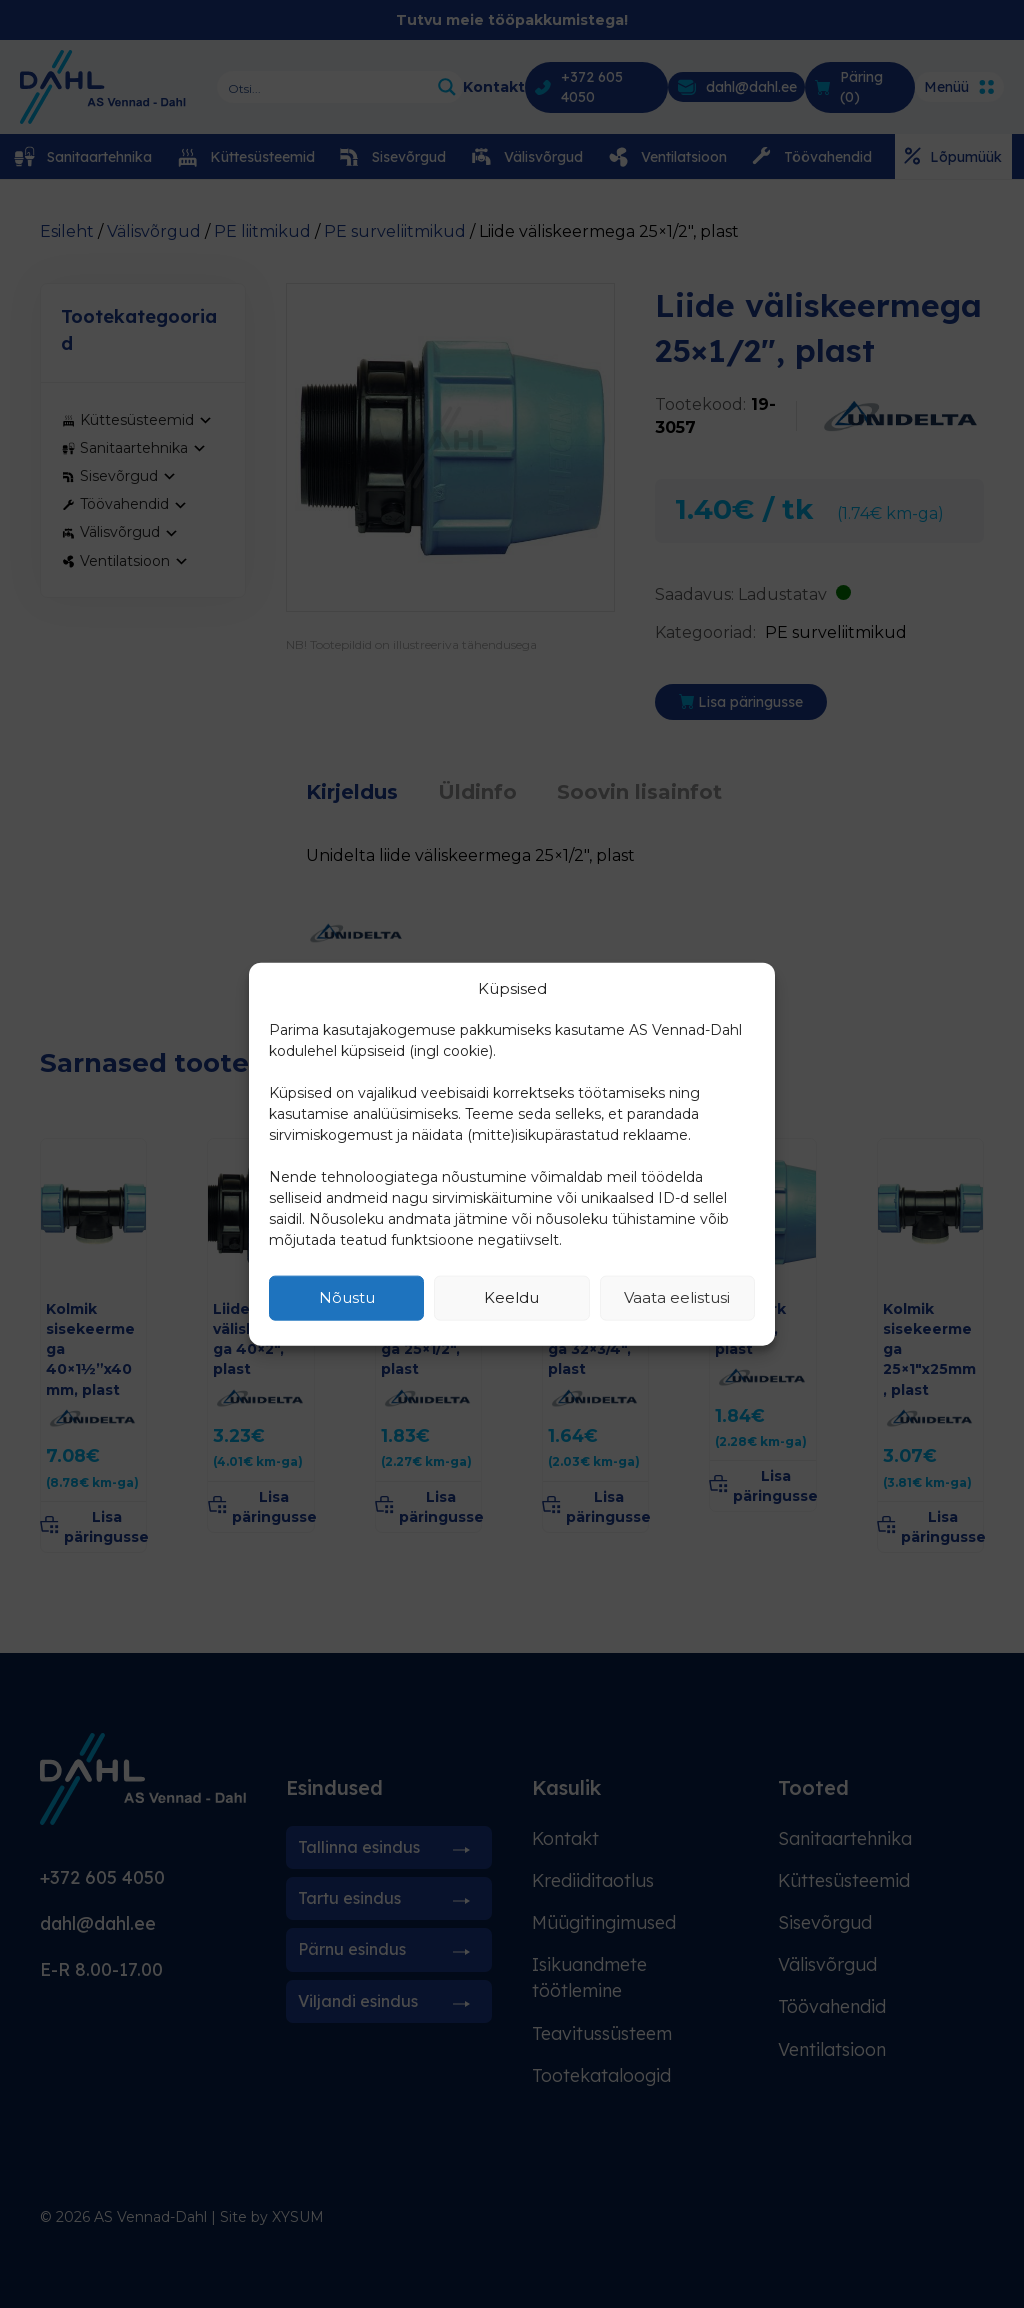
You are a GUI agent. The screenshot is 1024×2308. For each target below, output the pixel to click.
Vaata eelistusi (677, 1297)
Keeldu (511, 1297)
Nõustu (347, 1297)
